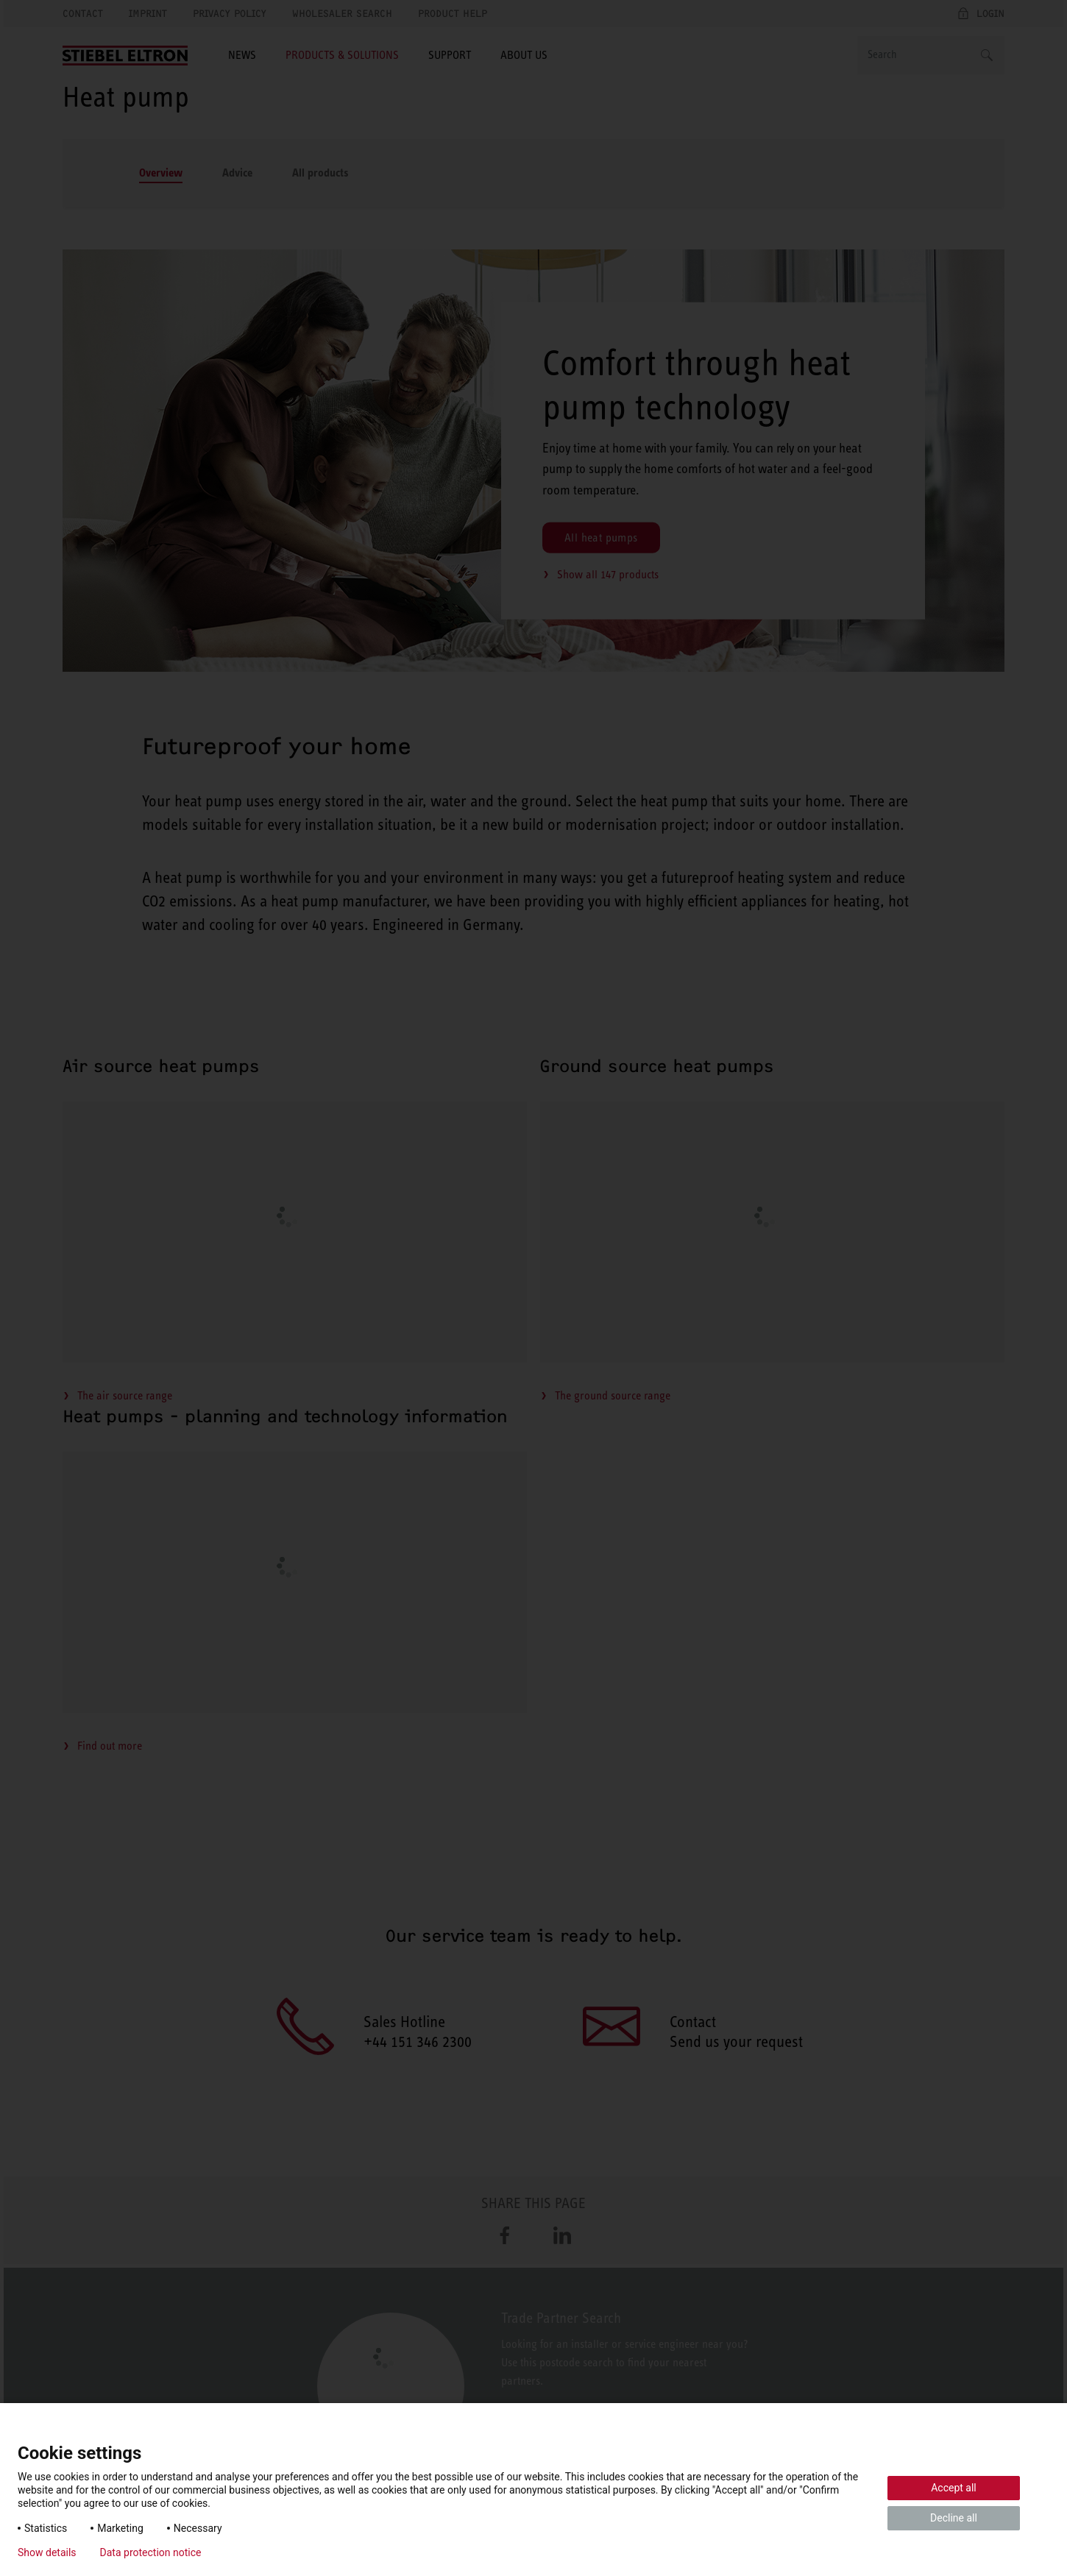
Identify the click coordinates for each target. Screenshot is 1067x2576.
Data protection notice (151, 2552)
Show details (47, 2552)
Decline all (953, 2518)
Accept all (953, 2488)
